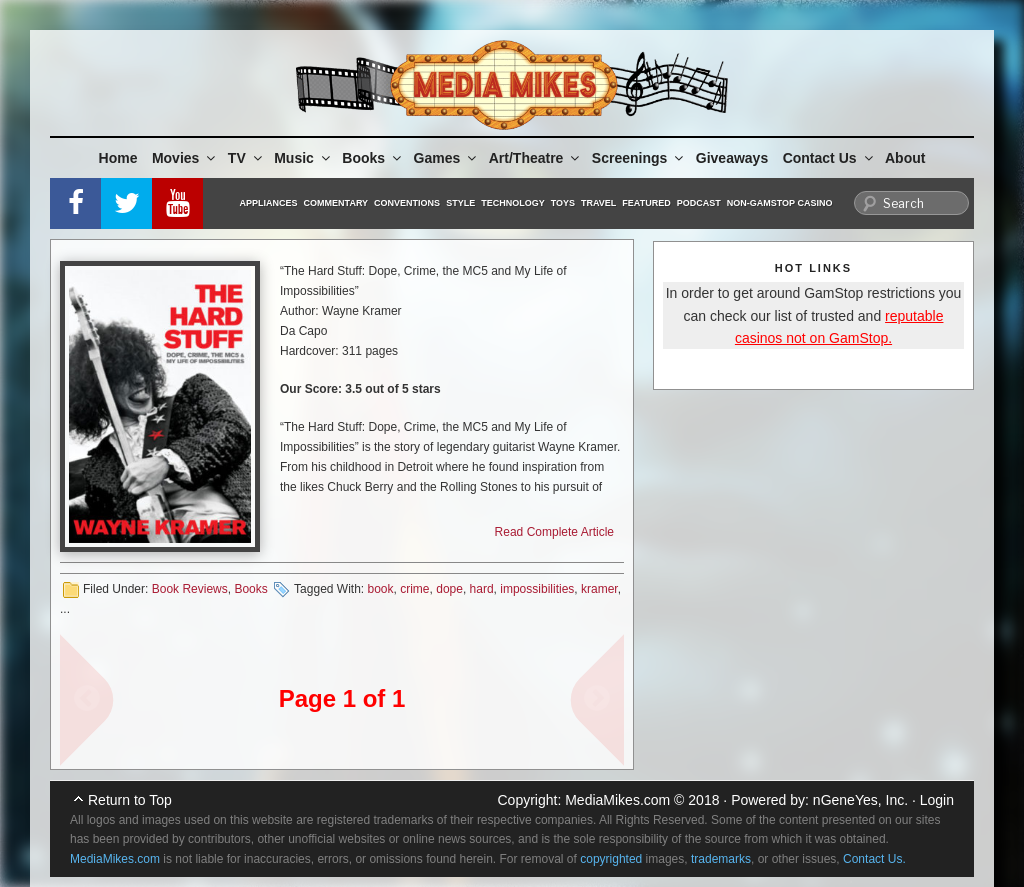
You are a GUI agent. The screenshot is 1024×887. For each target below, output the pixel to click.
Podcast (699, 203)
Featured (646, 203)
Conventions (407, 203)
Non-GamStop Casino (780, 203)
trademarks (721, 859)
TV (246, 158)
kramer (599, 589)
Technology (513, 203)
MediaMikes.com (617, 800)
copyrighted (611, 859)
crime (414, 589)
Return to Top (130, 800)
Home (118, 158)
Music (303, 158)
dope (449, 589)
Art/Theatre (536, 158)
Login (937, 800)
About (905, 158)
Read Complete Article (554, 532)
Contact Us (829, 158)
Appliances (269, 203)
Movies (185, 158)
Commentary (336, 203)
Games (447, 158)
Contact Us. (874, 859)
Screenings (639, 158)
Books (373, 158)
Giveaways (732, 158)
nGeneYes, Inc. (860, 800)
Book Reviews (190, 589)
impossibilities (537, 589)
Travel (598, 203)
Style (460, 203)
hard (482, 589)
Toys (563, 203)
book (380, 589)
